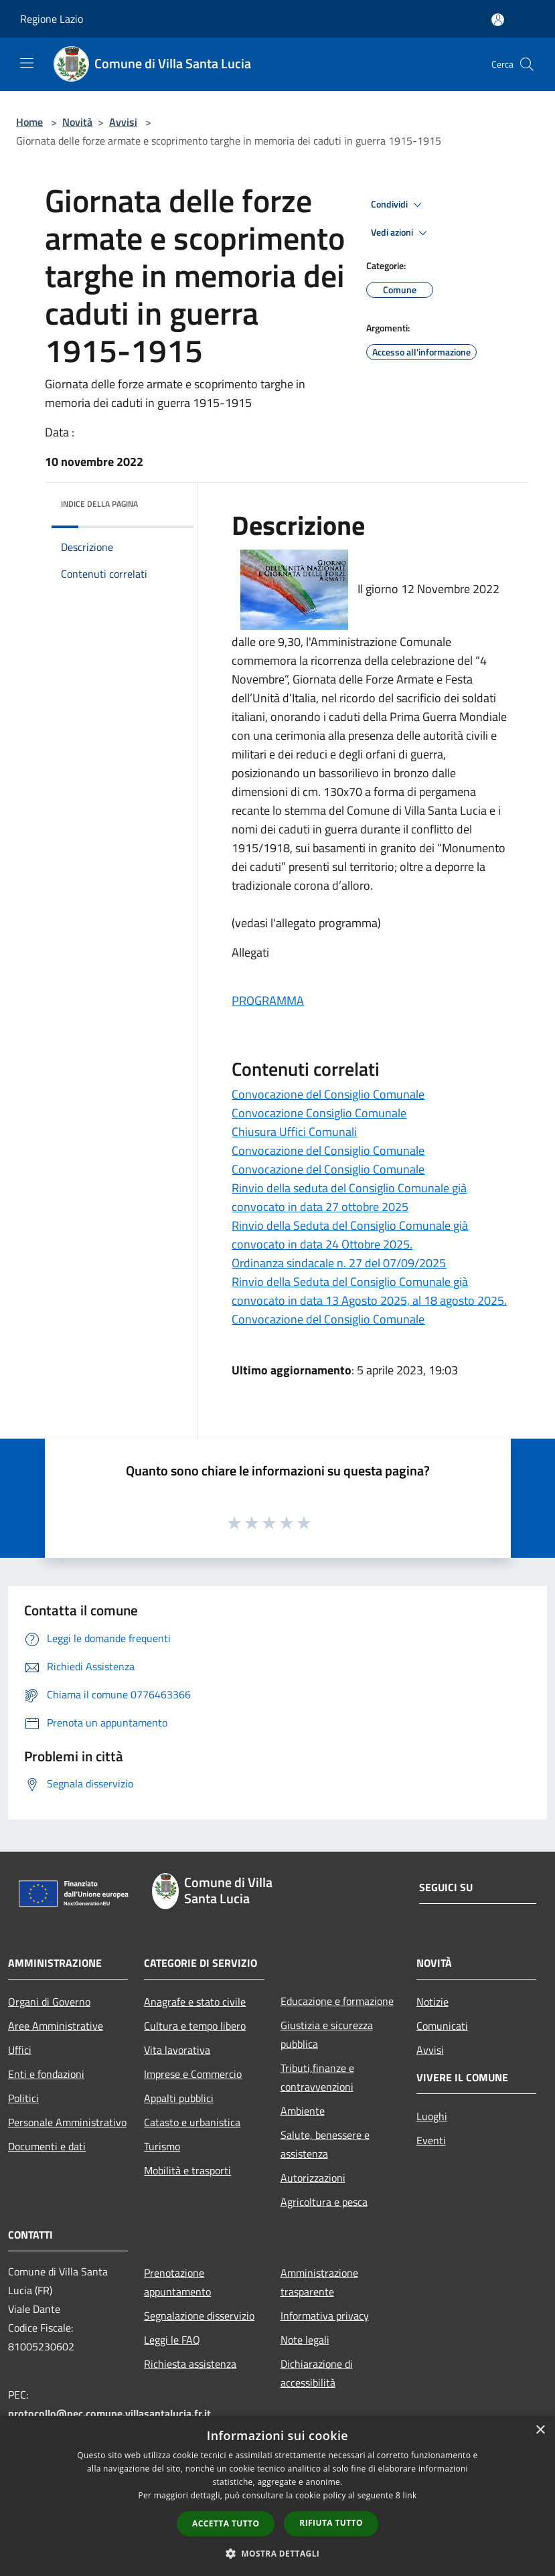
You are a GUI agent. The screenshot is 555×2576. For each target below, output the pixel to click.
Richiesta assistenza (190, 2364)
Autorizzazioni (313, 2178)
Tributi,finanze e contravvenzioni (317, 2077)
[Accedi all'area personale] (497, 19)
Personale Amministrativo (67, 2122)
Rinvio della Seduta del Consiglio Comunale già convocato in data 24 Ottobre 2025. (350, 1234)
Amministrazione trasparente (319, 2282)
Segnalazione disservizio (199, 2316)
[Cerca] (527, 64)
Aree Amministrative (55, 2026)
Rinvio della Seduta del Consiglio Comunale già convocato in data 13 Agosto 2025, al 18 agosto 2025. (369, 1291)
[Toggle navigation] (27, 63)
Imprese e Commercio (193, 2074)
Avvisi (123, 122)
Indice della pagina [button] (99, 503)
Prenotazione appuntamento (177, 2282)
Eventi (431, 2140)
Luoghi (431, 2116)
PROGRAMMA (268, 1000)
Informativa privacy (325, 2316)
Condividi (398, 205)
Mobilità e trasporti (187, 2170)
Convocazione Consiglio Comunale (319, 1113)
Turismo (162, 2146)
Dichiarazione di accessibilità (317, 2373)
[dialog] (277, 2496)
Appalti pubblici (179, 2098)
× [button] (540, 2430)
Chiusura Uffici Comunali (294, 1132)
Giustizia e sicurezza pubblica (327, 2034)
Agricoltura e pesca (324, 2202)
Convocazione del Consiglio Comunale (328, 1094)
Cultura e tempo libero (195, 2026)
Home (29, 122)
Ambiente (303, 2111)
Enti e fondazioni (46, 2074)
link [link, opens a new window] (410, 2495)
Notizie (432, 2002)
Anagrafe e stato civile (195, 2002)
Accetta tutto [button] (225, 2523)
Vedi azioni (401, 233)
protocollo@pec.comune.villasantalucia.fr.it (109, 2413)
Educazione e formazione (337, 2001)
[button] (278, 2553)
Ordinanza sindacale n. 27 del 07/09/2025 (339, 1263)
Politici (23, 2098)
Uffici (19, 2050)
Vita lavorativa (177, 2050)
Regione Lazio (51, 19)
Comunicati (442, 2026)
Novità (77, 122)
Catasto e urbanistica (192, 2122)
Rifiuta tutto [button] (331, 2522)
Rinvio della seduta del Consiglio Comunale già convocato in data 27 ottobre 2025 (349, 1197)
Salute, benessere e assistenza (325, 2144)
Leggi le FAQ (172, 2340)
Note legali (305, 2340)
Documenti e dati (47, 2146)
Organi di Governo (49, 2002)
